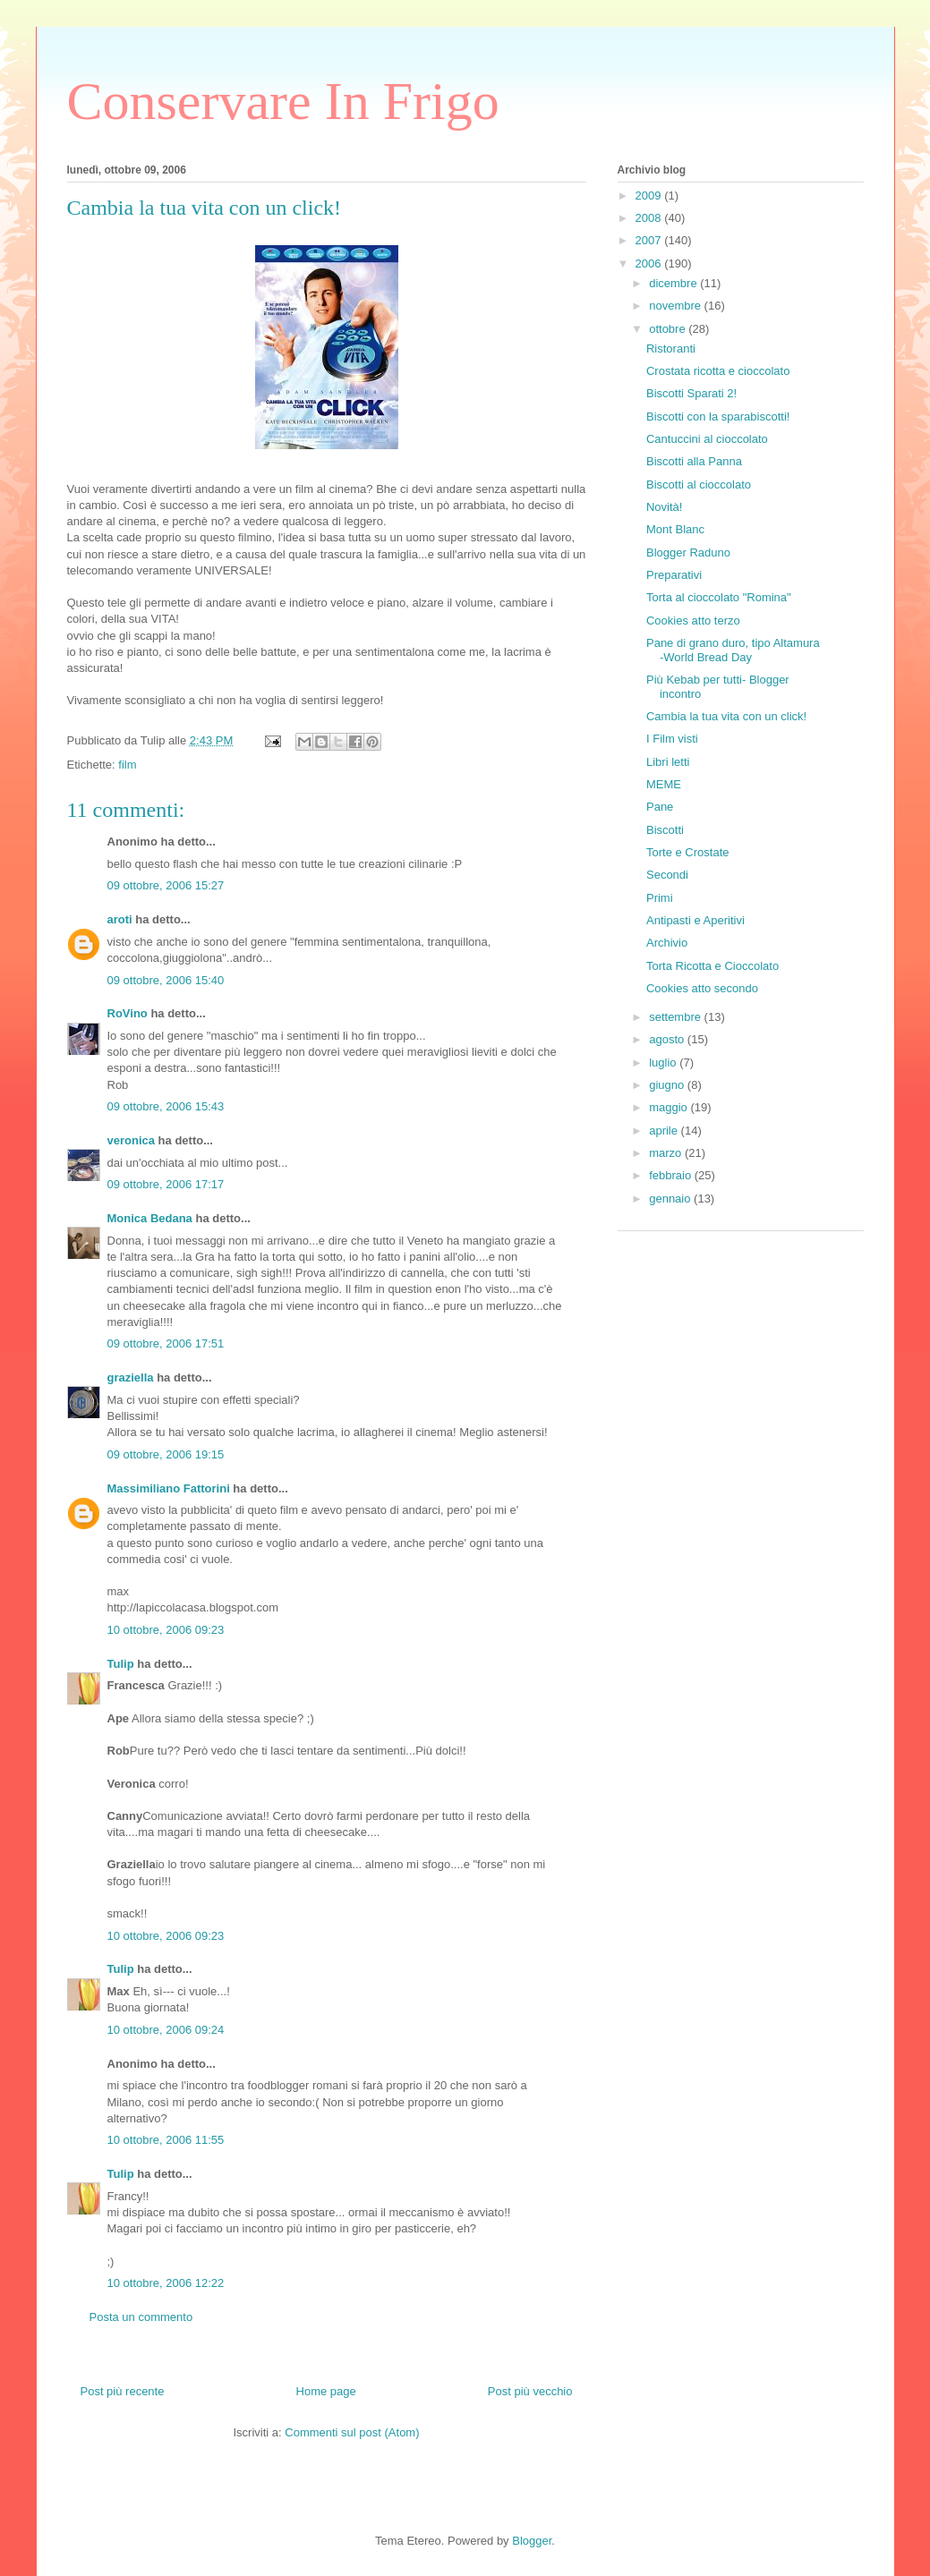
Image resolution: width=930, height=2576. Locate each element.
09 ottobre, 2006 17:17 (166, 1184)
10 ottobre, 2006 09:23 (166, 1630)
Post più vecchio (530, 2391)
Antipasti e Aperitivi (695, 920)
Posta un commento (141, 2317)
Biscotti (665, 830)
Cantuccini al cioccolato (707, 439)
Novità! (664, 507)
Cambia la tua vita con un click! (726, 716)
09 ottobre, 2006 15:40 (166, 980)
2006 (650, 263)
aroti (119, 919)
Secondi (667, 874)
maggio (669, 1107)
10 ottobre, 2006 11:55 (166, 2140)
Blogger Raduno (688, 552)
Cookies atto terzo (693, 620)
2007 (650, 240)
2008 (650, 218)
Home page (326, 2391)
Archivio (666, 942)
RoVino (127, 1013)
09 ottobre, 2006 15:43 (166, 1106)
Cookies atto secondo (702, 988)
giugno (668, 1085)
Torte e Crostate (687, 852)
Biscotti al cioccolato (698, 484)
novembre (676, 305)
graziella (130, 1377)
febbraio (672, 1175)
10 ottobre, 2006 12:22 (166, 2283)
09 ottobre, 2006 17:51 (166, 1343)
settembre (676, 1017)
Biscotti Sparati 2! (691, 393)
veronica (131, 1140)
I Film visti (672, 738)
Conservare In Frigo (283, 101)
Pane (659, 806)
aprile (664, 1130)
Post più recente (123, 2391)
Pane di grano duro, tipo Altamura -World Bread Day (733, 650)
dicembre (674, 283)
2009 (650, 195)
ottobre (668, 329)
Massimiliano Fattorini (168, 1488)
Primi (659, 898)
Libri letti (667, 762)
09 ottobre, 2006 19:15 (166, 1454)
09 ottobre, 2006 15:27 (166, 885)
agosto (668, 1039)
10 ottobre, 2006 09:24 (166, 2029)
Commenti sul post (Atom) (352, 2432)
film (127, 764)
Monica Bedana (149, 1218)
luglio (664, 1062)
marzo (667, 1153)
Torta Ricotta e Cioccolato (712, 966)
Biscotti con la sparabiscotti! (717, 416)
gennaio (671, 1198)
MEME (663, 784)
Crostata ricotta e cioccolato (717, 371)
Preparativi (674, 575)
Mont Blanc (675, 529)
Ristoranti (670, 348)
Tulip (120, 1664)
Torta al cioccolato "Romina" (718, 597)
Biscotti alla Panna (694, 461)
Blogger (531, 2540)
